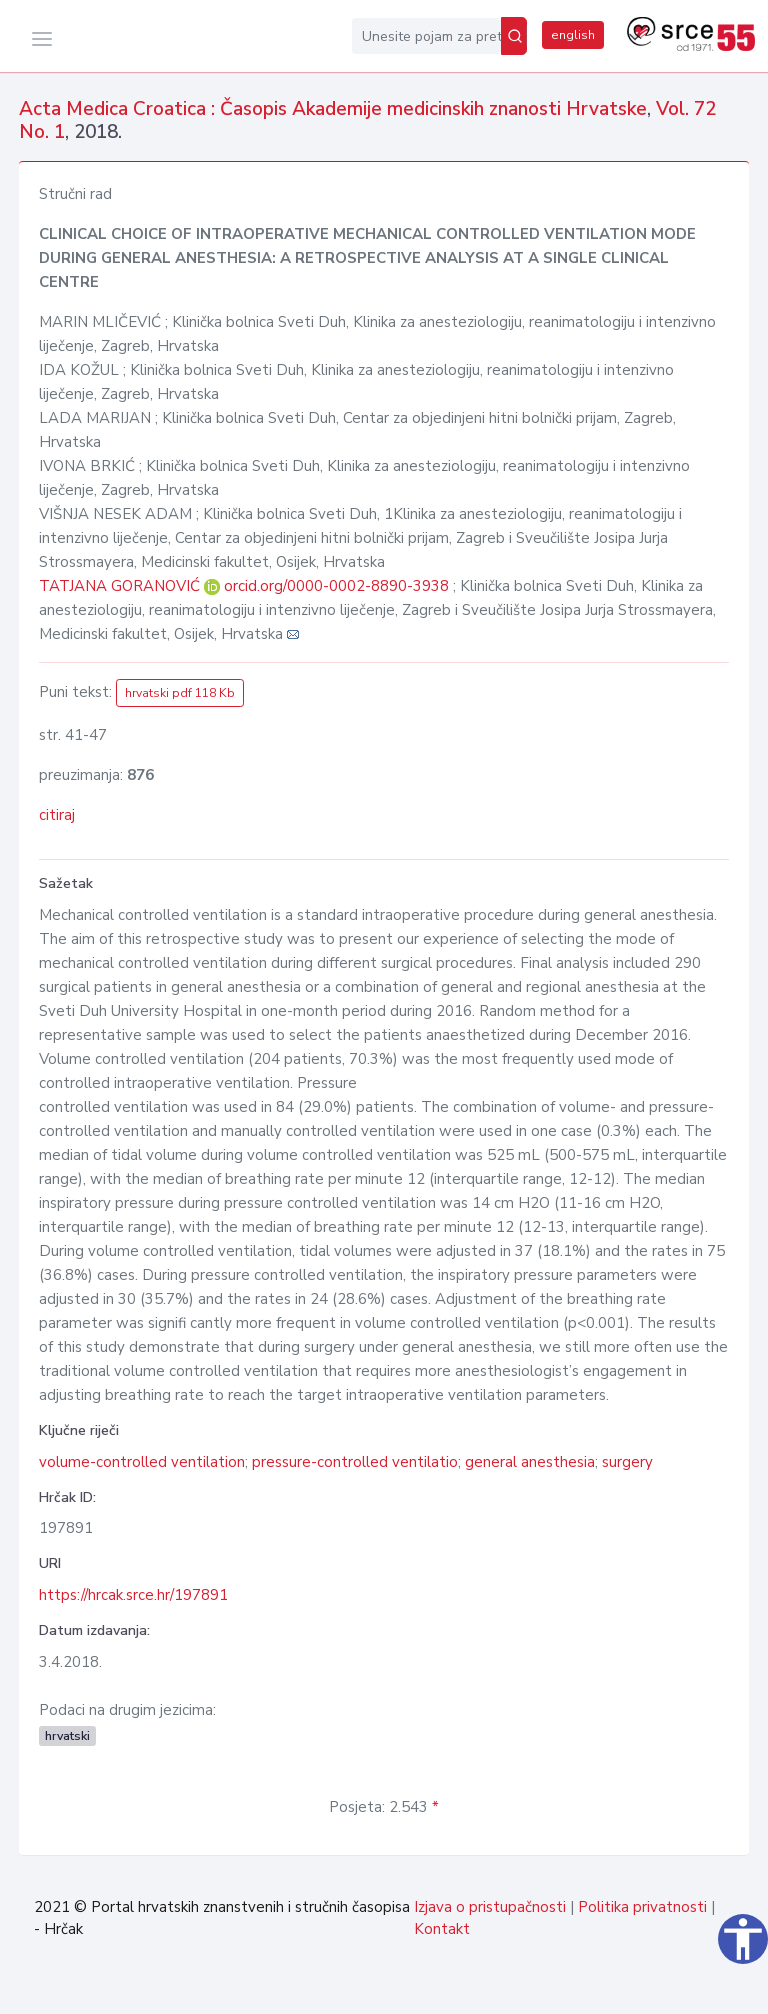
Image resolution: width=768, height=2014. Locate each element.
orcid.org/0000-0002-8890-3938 (336, 586)
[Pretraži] (514, 36)
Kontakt (442, 1929)
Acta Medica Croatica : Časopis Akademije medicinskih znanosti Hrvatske (333, 109)
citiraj (57, 815)
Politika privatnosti (642, 1907)
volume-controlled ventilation (142, 1462)
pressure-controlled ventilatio (355, 1462)
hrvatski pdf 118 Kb (180, 693)
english (573, 35)
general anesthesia (530, 1462)
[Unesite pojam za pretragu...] (426, 36)
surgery (627, 1462)
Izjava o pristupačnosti (490, 1907)
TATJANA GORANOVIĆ (121, 586)
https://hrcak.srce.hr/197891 (133, 1595)
